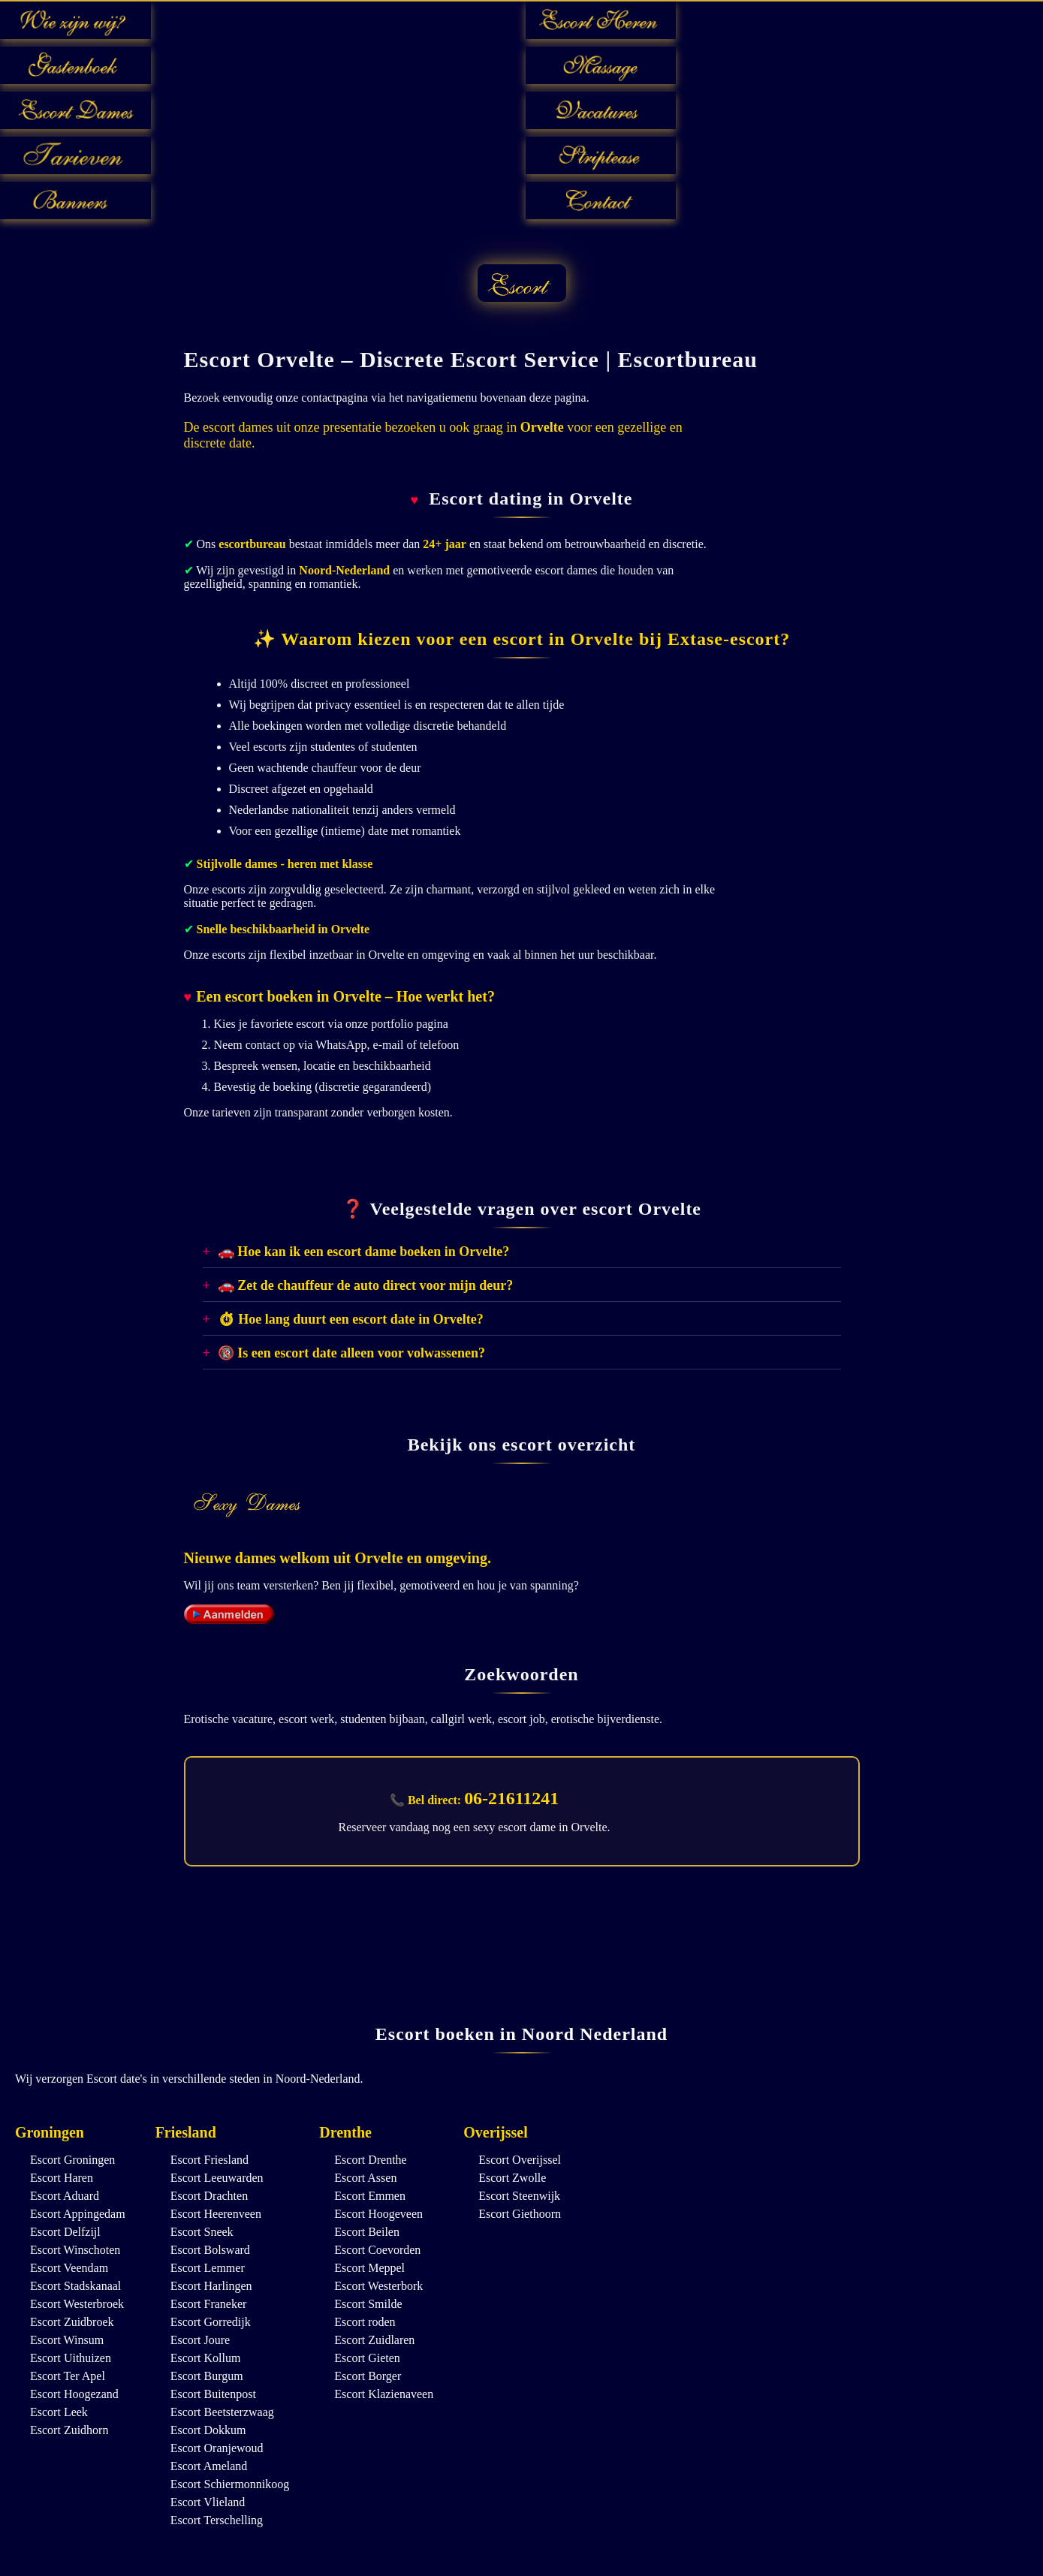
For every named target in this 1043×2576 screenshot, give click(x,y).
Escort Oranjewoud (217, 2448)
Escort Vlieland (208, 2502)
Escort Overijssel (519, 2159)
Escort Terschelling (216, 2520)
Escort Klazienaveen (383, 2394)
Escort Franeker (208, 2303)
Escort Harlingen (211, 2285)
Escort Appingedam (77, 2213)
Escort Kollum (205, 2358)
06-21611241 (511, 1798)
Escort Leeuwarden (217, 2177)
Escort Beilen (366, 2231)
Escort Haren (61, 2177)
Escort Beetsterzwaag (222, 2412)
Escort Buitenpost (213, 2394)
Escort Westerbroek (77, 2303)
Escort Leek (59, 2412)
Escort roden (364, 2321)
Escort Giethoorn (519, 2213)
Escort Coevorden (377, 2249)
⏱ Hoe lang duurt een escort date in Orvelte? (351, 1319)
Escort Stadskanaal (75, 2285)
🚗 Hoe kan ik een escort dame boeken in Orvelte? (363, 1251)
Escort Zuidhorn (69, 2430)
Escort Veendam (69, 2267)
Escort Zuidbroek (72, 2321)
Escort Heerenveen (215, 2213)
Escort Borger (367, 2376)
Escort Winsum (67, 2339)
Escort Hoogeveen (378, 2213)
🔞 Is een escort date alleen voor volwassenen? (351, 1352)
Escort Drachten (209, 2195)
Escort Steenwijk (519, 2195)
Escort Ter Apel (67, 2376)
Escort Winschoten (75, 2249)
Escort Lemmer (207, 2267)
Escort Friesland (209, 2159)
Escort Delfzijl (65, 2231)
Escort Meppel (369, 2267)
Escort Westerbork (378, 2285)
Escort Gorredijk (210, 2321)
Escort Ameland (209, 2466)
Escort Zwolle (512, 2177)
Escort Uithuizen (70, 2358)
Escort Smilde (368, 2303)
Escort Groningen (72, 2159)
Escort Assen (365, 2177)
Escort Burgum (206, 2376)
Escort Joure (200, 2339)
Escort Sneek (202, 2231)
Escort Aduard (64, 2195)
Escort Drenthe (370, 2159)
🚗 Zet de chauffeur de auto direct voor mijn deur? (365, 1285)
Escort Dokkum (208, 2430)
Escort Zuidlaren (374, 2339)
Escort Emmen (369, 2195)
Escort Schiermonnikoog (230, 2484)
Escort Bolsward (210, 2249)
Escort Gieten (367, 2358)
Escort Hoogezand (74, 2394)
